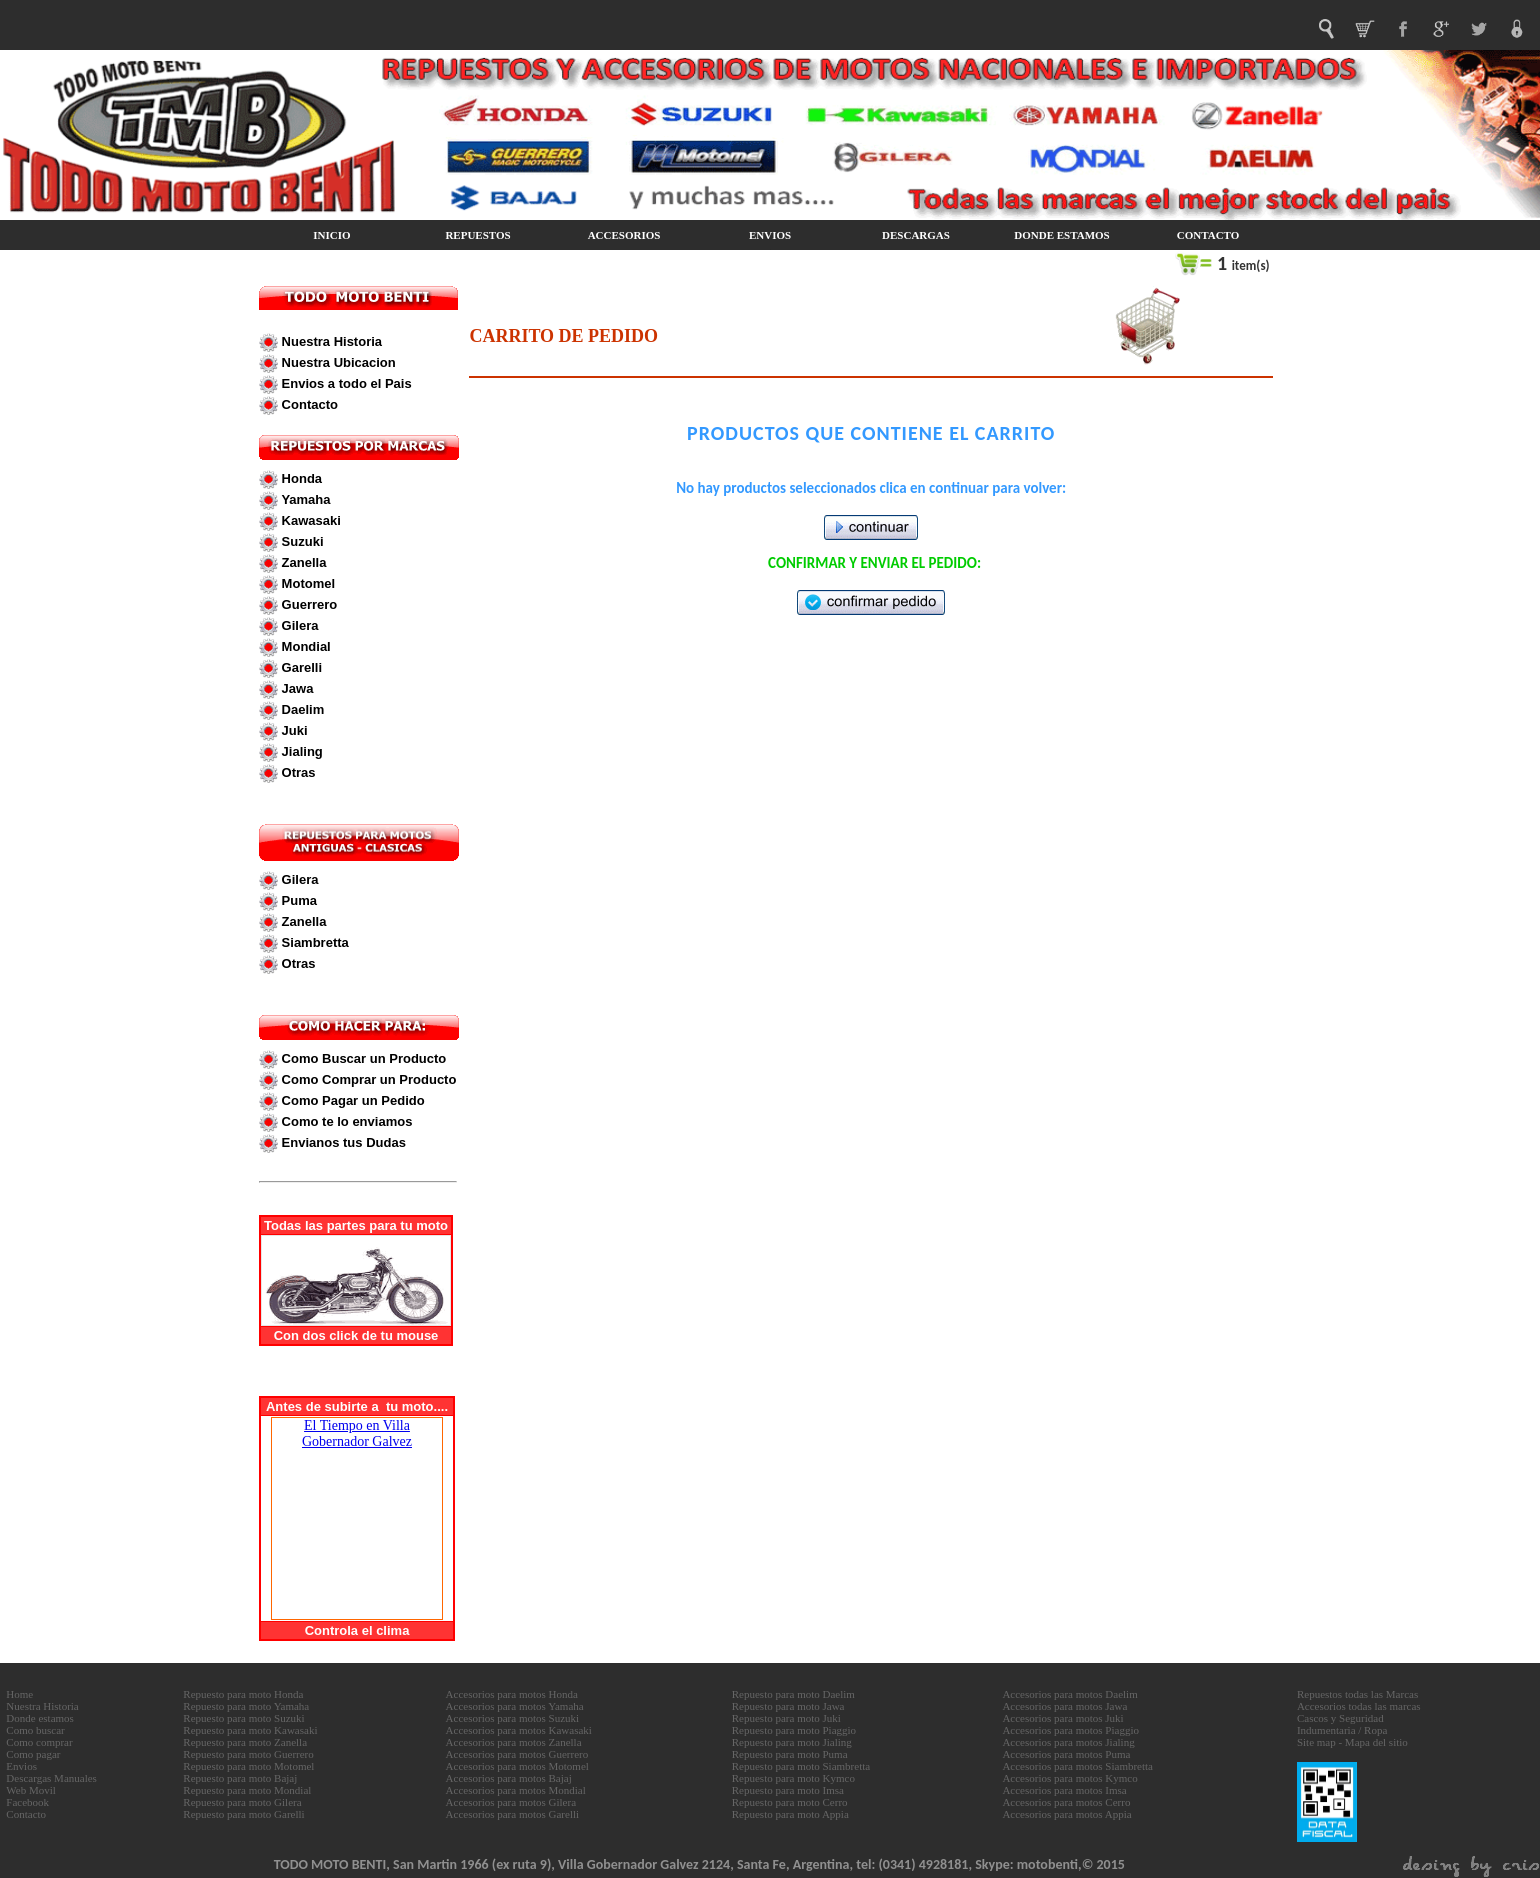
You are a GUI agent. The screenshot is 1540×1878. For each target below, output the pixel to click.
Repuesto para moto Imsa (788, 1790)
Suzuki (301, 541)
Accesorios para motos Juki (1062, 1718)
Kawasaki (309, 520)
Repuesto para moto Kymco (793, 1778)
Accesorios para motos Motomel (517, 1766)
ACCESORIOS (624, 235)
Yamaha (304, 499)
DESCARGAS (916, 235)
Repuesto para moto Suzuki (243, 1718)
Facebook (27, 1802)
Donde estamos (40, 1718)
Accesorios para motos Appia (1066, 1814)
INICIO (331, 235)
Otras (297, 772)
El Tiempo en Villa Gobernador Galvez (357, 1433)
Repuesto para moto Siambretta (801, 1766)
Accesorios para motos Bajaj (509, 1778)
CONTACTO (1208, 235)
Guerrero (307, 604)
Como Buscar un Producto (362, 1058)
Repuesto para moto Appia (790, 1814)
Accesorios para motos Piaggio (1070, 1730)
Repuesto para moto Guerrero (248, 1754)
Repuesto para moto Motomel (248, 1766)
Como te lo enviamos (345, 1121)
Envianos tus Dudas (342, 1142)
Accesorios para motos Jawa (1064, 1706)
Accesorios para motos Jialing (1068, 1742)
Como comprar (39, 1742)
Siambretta (313, 942)
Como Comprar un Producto (367, 1079)
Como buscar (35, 1730)
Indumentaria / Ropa (1342, 1730)
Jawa (295, 688)
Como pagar (33, 1754)
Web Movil (31, 1790)
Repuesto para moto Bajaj (240, 1778)
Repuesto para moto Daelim (793, 1694)
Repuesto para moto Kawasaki (250, 1730)
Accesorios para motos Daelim (1069, 1694)
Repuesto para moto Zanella (245, 1742)
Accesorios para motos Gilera (511, 1802)
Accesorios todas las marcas (1359, 1706)
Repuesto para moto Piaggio (794, 1730)
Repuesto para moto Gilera (242, 1802)
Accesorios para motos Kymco (1069, 1778)
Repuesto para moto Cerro (790, 1802)
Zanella (302, 562)
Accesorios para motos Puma (1066, 1754)
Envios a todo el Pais (345, 383)
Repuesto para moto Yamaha (246, 1706)
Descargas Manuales (51, 1778)
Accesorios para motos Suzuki (513, 1718)
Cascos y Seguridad (1340, 1718)
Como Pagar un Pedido (351, 1100)
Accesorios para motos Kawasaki (519, 1730)
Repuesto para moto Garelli (243, 1814)
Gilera (298, 625)
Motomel (306, 583)
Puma (297, 900)
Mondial (304, 646)
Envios (21, 1766)
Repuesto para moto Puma (790, 1754)
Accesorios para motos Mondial (516, 1790)
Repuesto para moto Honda (243, 1694)
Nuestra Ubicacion (337, 362)
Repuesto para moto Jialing (792, 1742)
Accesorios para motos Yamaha (515, 1706)
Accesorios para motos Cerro (1066, 1802)
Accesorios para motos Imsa (1064, 1790)
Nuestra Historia (330, 341)
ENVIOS (770, 235)
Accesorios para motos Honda (512, 1694)
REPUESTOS (477, 235)
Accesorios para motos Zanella (514, 1742)
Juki (293, 730)
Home (19, 1694)
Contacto (308, 404)
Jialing (300, 751)
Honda (300, 478)
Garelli (300, 667)
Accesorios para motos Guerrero (517, 1754)
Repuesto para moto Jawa (788, 1706)
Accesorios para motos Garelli (512, 1814)
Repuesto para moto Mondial (247, 1790)
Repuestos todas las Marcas (1357, 1694)
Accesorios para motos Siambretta (1077, 1766)
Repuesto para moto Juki (786, 1718)
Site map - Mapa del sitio (1352, 1742)
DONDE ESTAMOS (1061, 235)
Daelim (301, 709)
